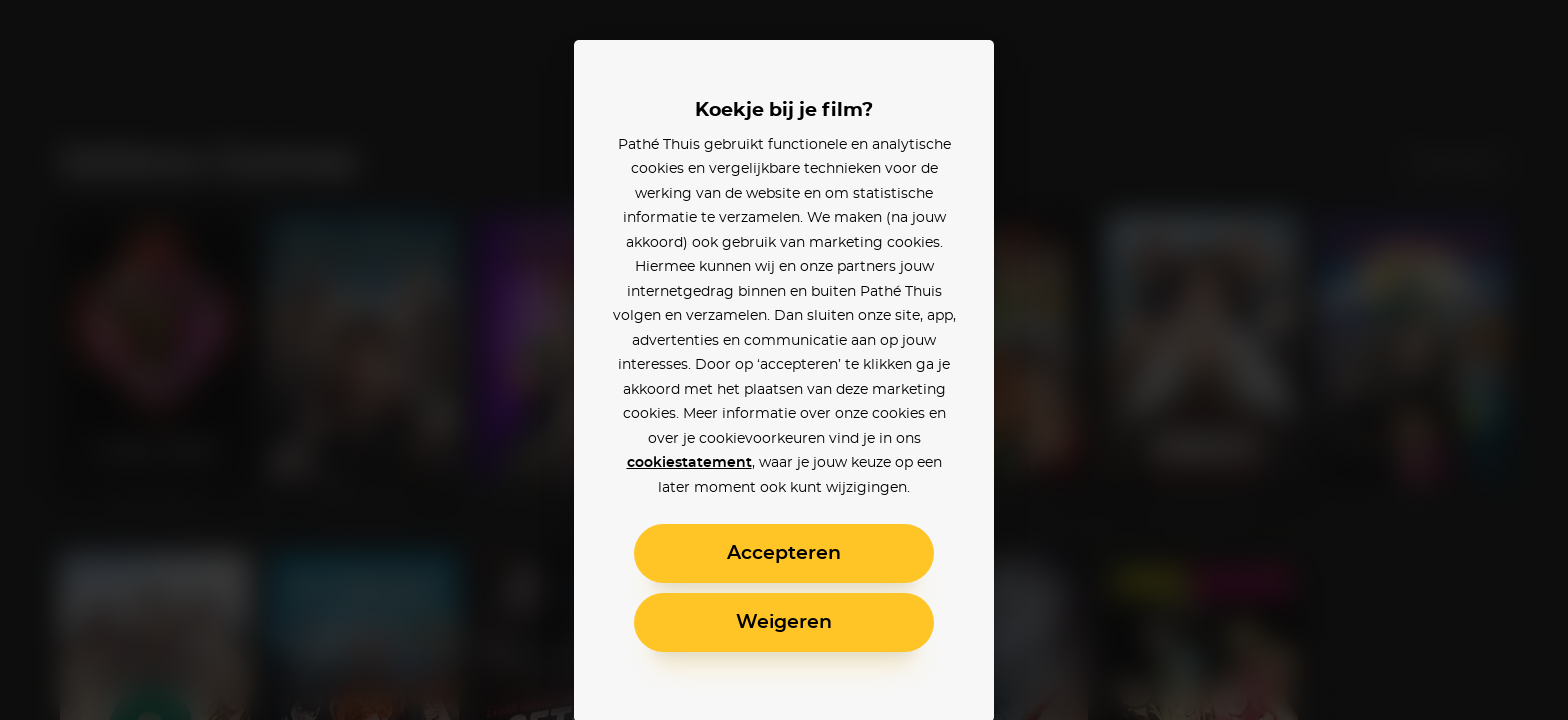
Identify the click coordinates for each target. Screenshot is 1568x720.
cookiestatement (689, 463)
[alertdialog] (784, 360)
